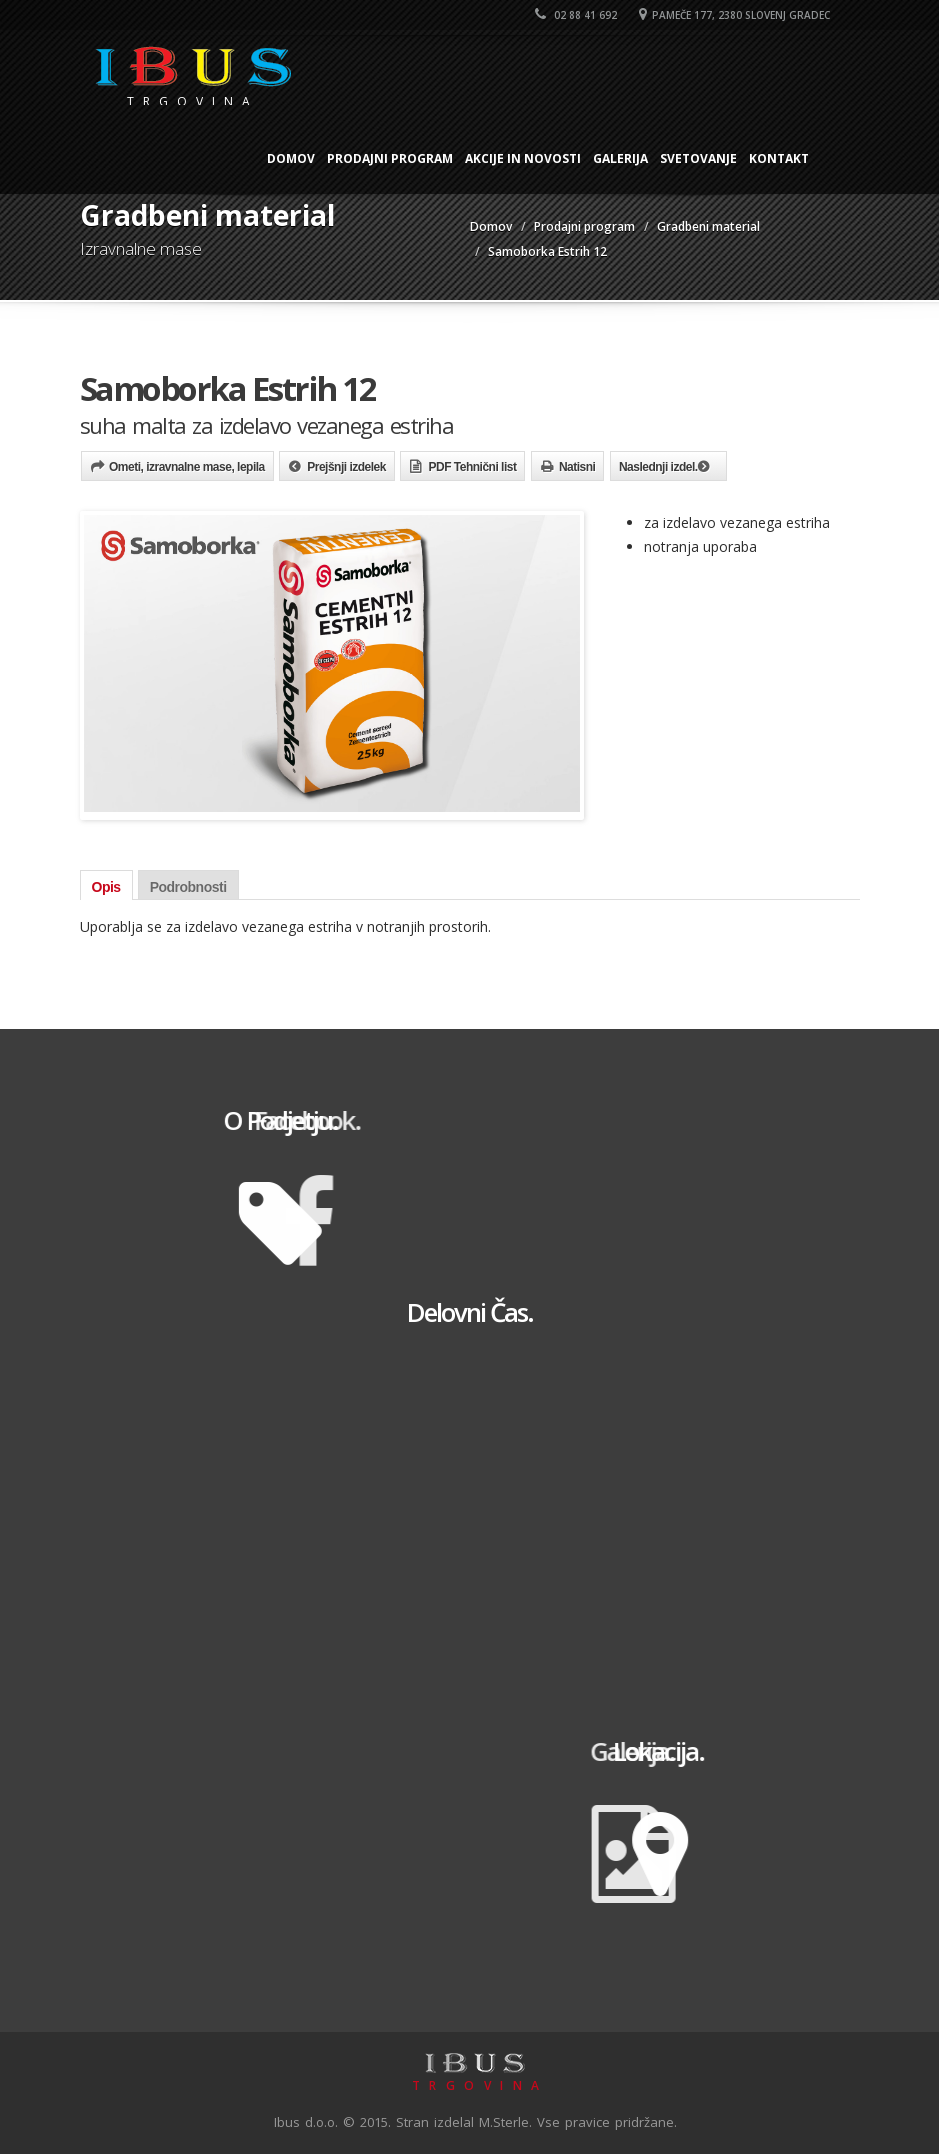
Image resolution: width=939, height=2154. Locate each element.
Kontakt (779, 158)
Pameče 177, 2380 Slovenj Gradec (734, 15)
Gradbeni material (708, 226)
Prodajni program (390, 158)
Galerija (620, 158)
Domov (291, 158)
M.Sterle (504, 2122)
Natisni (577, 467)
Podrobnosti (188, 887)
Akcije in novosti (523, 158)
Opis (106, 887)
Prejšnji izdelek (346, 467)
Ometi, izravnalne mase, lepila (187, 467)
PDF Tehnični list (472, 467)
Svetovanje (698, 158)
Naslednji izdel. (658, 467)
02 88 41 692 (576, 15)
